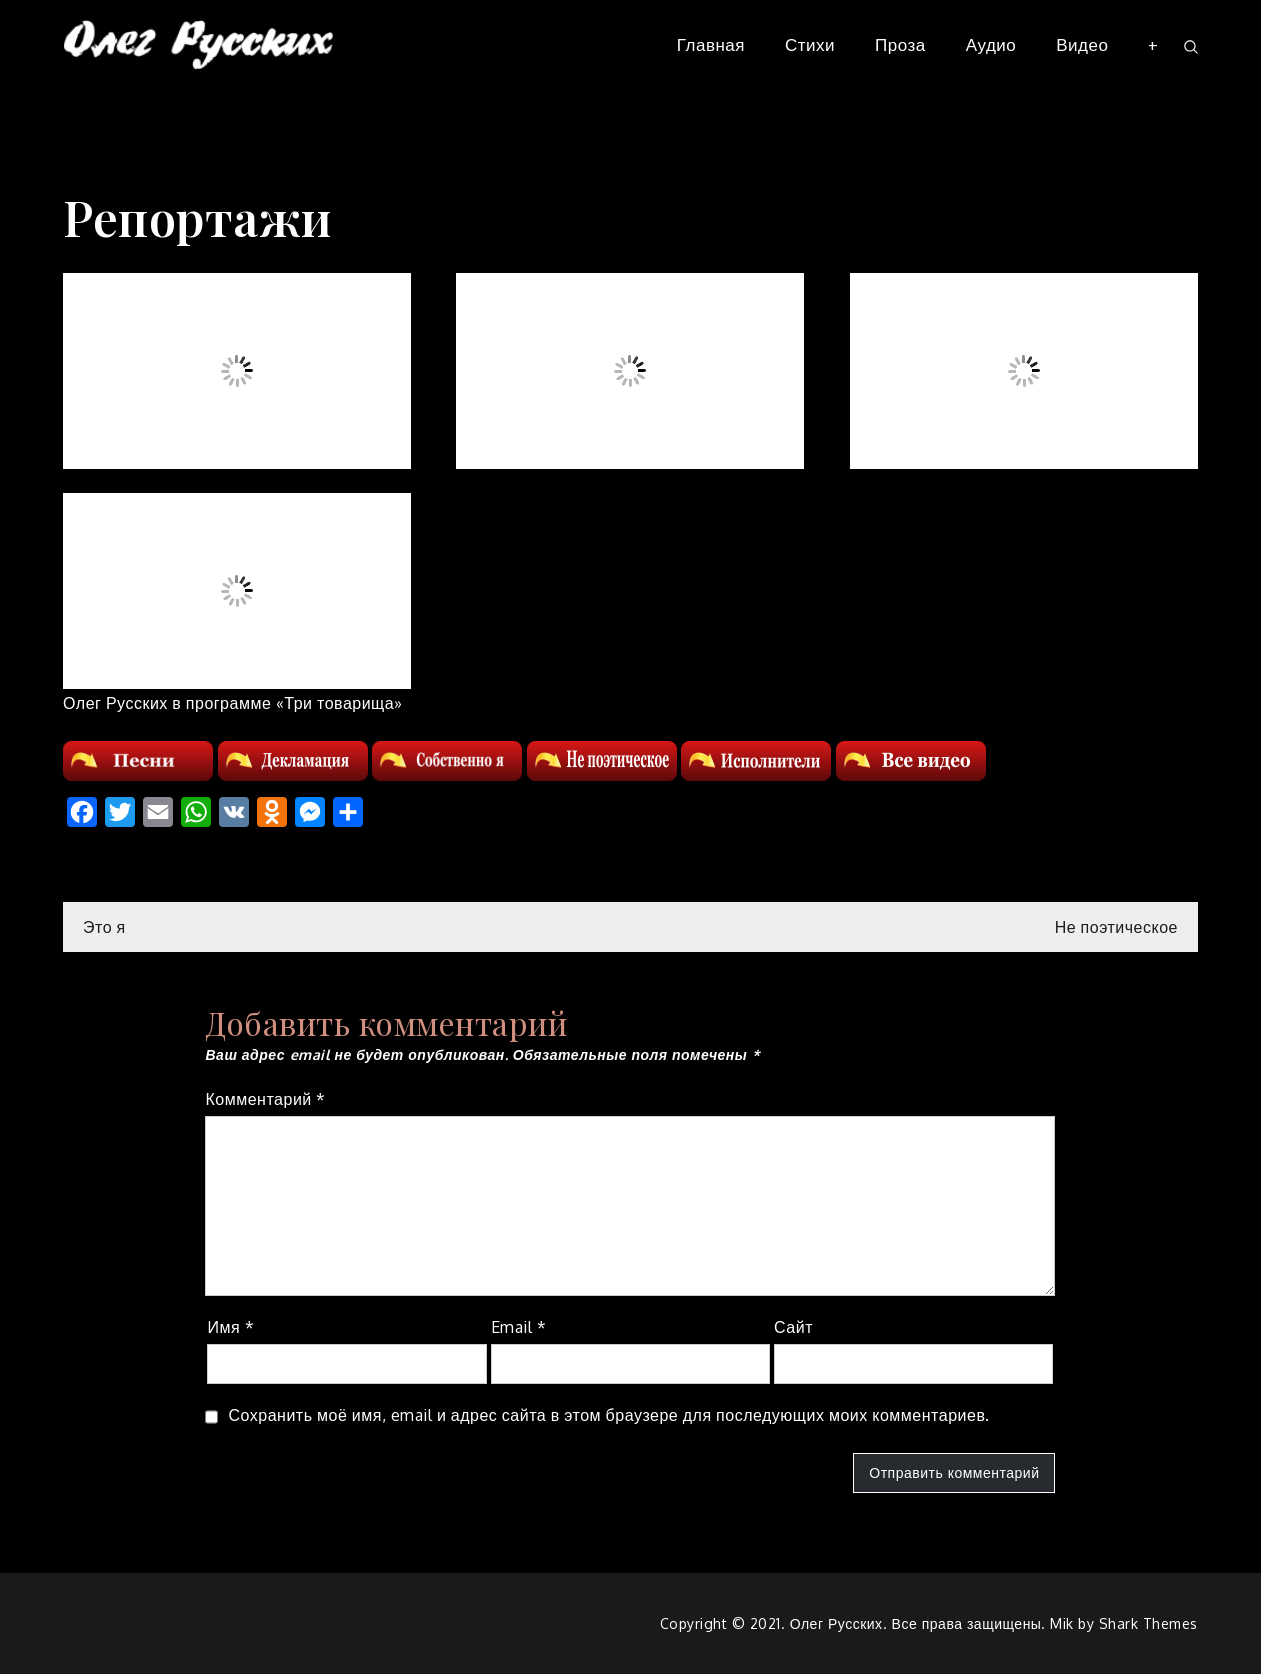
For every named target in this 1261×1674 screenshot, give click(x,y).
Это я (104, 927)
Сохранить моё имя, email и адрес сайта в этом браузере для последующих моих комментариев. (608, 1415)
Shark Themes (1148, 1623)
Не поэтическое (1116, 927)
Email (519, 1327)
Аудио (991, 44)
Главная (711, 44)
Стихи (810, 44)
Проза (900, 44)
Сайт (793, 1327)
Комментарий (265, 1099)
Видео (1082, 44)
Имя (230, 1327)
